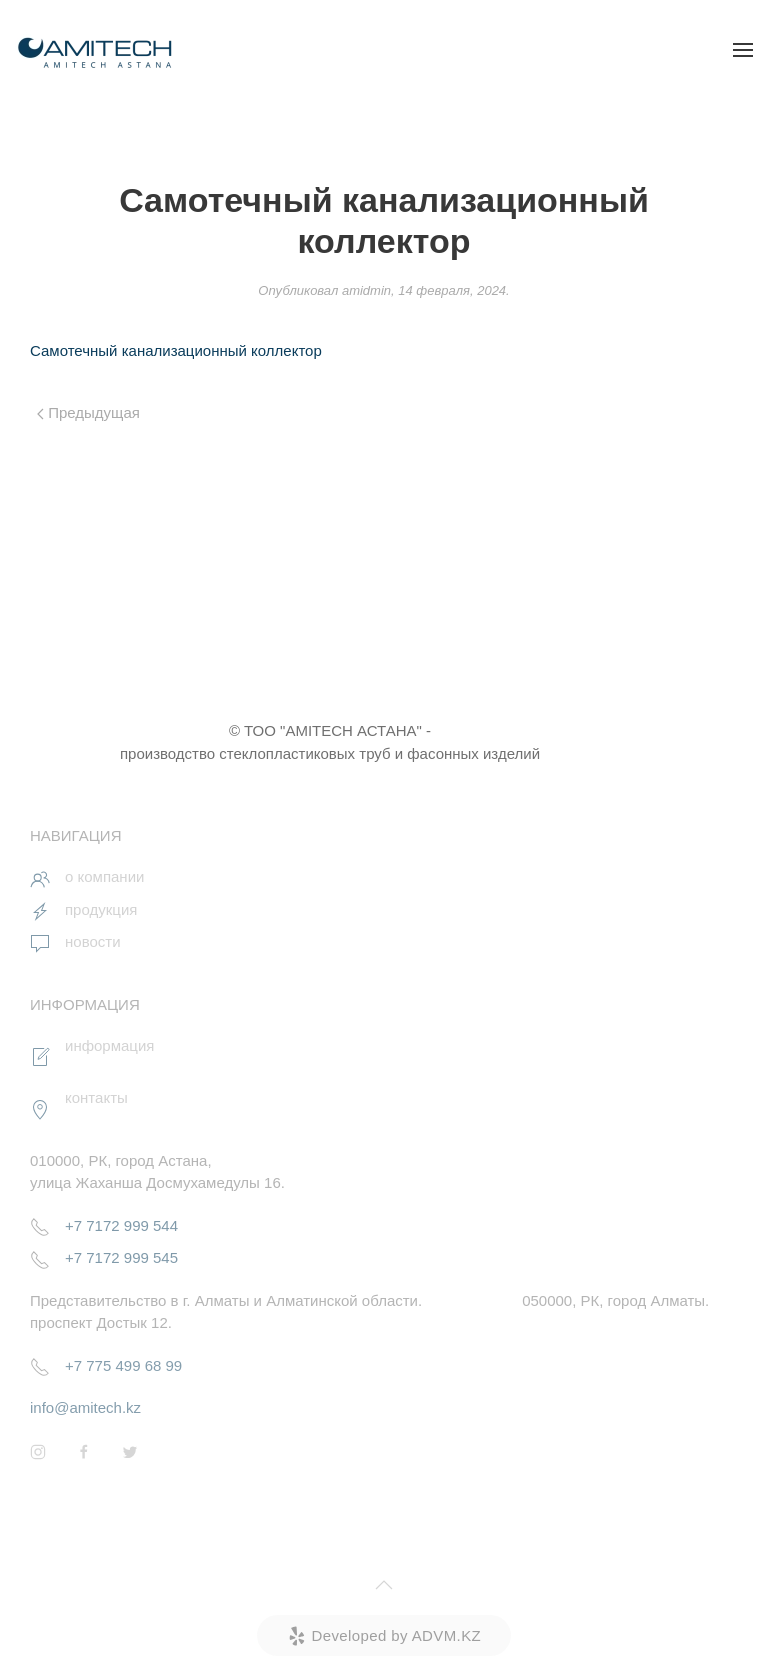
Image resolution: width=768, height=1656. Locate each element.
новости (93, 941)
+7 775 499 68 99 (123, 1365)
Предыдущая (88, 412)
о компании (104, 876)
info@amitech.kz (85, 1407)
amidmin (366, 290)
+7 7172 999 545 (121, 1257)
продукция (101, 909)
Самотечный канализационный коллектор (176, 350)
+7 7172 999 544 (121, 1225)
